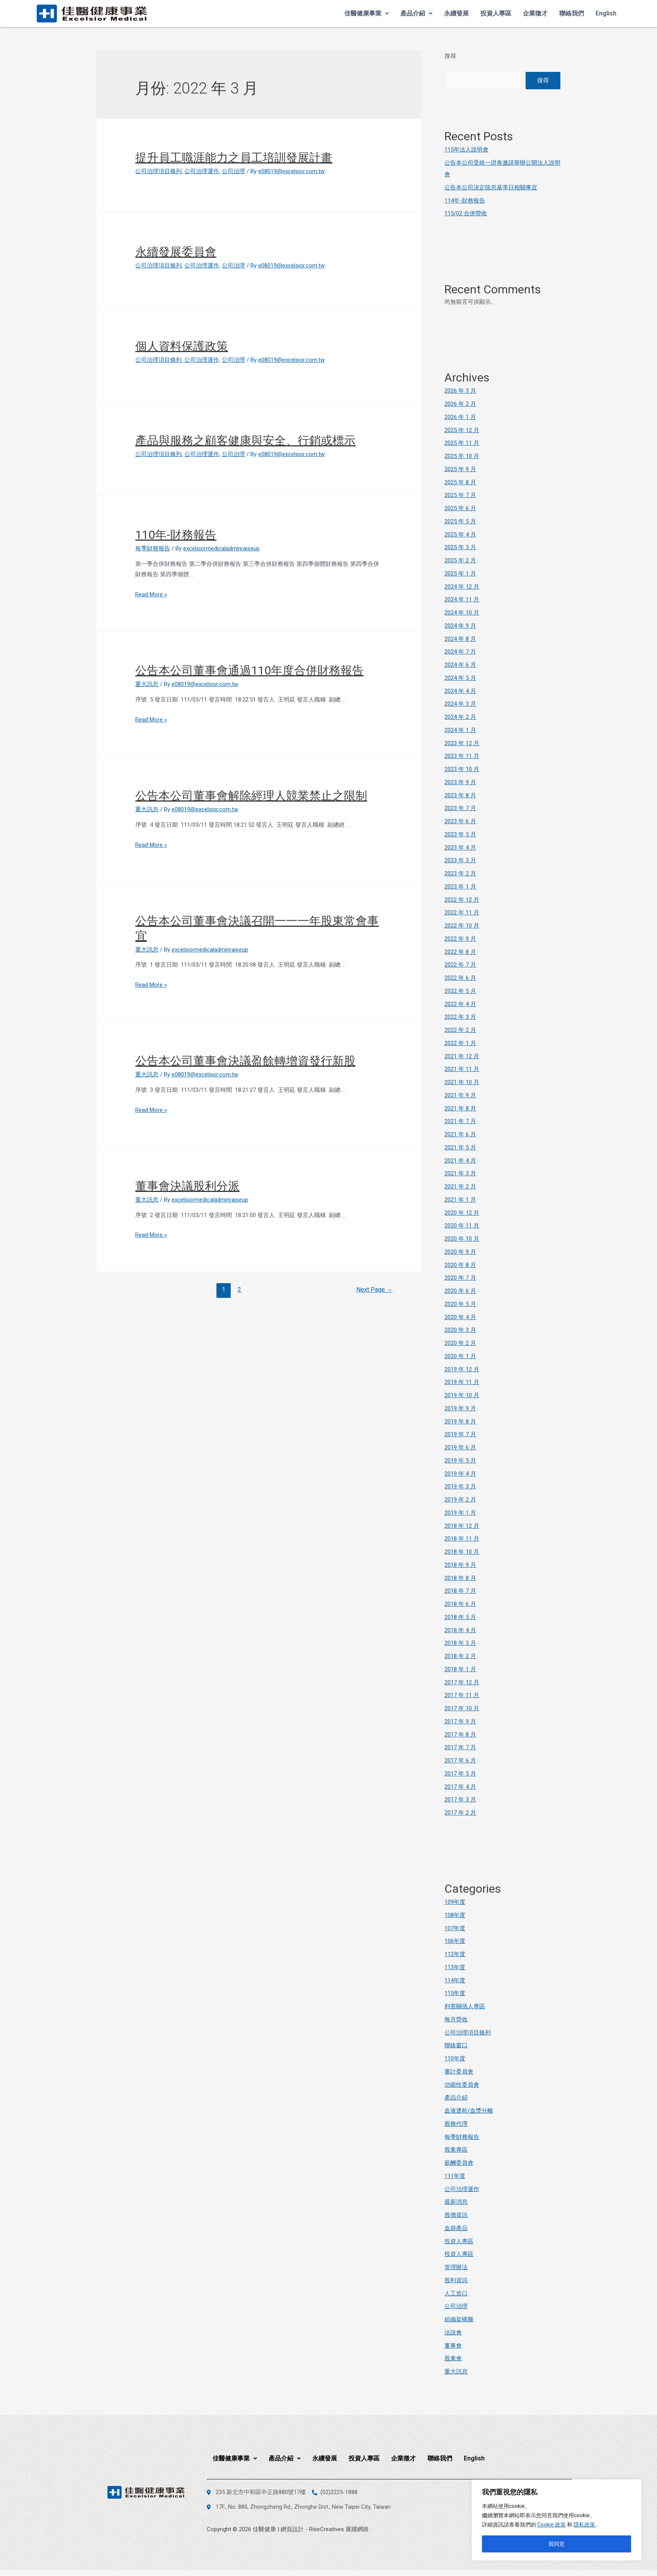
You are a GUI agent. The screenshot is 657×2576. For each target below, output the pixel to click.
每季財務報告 (152, 548)
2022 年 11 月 (461, 912)
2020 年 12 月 (461, 1212)
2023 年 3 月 (460, 860)
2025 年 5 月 (460, 521)
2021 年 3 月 (460, 1173)
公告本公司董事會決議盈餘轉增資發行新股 (245, 1061)
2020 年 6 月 (460, 1290)
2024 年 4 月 (460, 691)
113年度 (454, 1967)
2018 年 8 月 (460, 1578)
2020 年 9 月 (460, 1251)
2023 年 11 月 (461, 756)
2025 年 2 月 (460, 560)
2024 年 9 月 (460, 625)
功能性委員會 (461, 2084)
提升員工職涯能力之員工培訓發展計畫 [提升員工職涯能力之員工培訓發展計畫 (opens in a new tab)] (233, 157)
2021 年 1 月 (460, 1199)
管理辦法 (456, 2267)
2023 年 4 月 (460, 847)
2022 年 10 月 (461, 925)
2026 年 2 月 (460, 403)
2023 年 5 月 (460, 834)
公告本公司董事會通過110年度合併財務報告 (249, 670)
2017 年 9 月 (460, 1721)
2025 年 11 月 (461, 442)
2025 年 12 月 (461, 430)
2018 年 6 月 (460, 1603)
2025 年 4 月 (460, 534)
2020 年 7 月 (460, 1277)
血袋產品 (456, 2228)
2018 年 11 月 (461, 1538)
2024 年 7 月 (460, 651)
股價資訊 (456, 2215)
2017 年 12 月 (461, 1682)
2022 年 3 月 (460, 1016)
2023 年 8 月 (460, 795)
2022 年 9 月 (460, 938)
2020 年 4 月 (460, 1317)
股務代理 (456, 2123)
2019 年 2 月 (460, 1499)
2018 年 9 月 (460, 1564)
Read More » (151, 594)
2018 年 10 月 (461, 1551)
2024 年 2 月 (460, 716)
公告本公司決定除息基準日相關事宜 (490, 187)
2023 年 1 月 (460, 886)
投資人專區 (495, 13)
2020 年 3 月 (460, 1329)
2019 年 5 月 (460, 1460)
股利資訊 (456, 2280)
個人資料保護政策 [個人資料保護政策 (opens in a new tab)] (181, 346)
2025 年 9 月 (460, 469)
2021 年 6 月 (460, 1134)
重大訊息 (146, 684)
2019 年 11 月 (461, 1382)
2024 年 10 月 (461, 612)
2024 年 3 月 (460, 703)
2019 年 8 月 (460, 1421)
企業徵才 (535, 13)
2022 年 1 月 (460, 1043)
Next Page (374, 1289)
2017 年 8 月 (460, 1734)
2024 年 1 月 (460, 730)
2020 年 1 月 (460, 1356)
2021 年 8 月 (460, 1108)
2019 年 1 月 (460, 1512)
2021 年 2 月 (460, 1186)
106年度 (454, 1941)
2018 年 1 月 (460, 1669)
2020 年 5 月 (460, 1304)
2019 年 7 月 (460, 1434)
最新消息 (456, 2201)
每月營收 (456, 2019)
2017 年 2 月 (460, 1812)
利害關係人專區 (464, 2006)
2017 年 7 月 (460, 1747)
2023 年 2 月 (460, 873)
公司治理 (233, 171)
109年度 (454, 1901)
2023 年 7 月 (460, 808)
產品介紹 (416, 13)
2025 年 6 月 (460, 508)
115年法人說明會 (466, 149)
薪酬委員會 (458, 2162)
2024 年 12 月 (461, 586)
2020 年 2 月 (460, 1343)
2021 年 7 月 (460, 1121)
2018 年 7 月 (460, 1590)
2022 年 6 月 (460, 977)
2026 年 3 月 (460, 390)
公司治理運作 (201, 171)
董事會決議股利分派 (187, 1186)
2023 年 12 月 (461, 743)
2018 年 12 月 (461, 1525)
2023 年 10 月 (461, 769)
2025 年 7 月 (460, 495)
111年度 (454, 2175)
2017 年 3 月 (460, 1799)
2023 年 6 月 (460, 821)
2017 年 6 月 (460, 1760)
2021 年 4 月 (460, 1160)
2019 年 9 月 (460, 1408)
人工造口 (456, 2293)
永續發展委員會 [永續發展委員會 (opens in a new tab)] (175, 252)
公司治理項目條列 (158, 171)
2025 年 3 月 (460, 547)
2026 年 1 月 (460, 417)
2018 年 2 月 (460, 1656)
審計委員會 (458, 2071)
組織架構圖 (458, 2319)
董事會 (453, 2345)
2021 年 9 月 (460, 1095)
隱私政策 (584, 2525)
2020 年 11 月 (461, 1225)
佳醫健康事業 (366, 13)
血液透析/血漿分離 (468, 2110)
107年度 (454, 1928)
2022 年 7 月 (460, 964)
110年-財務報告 (175, 534)
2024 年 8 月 (460, 638)
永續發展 (456, 13)
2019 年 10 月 (461, 1395)
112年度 (454, 1954)
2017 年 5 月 (460, 1773)
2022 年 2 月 (460, 1030)
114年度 (454, 1980)
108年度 (454, 1915)
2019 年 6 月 (460, 1447)
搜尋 (450, 56)
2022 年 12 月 (461, 899)
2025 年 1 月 (460, 573)
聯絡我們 (571, 13)
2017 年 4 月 (460, 1786)
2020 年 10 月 (461, 1238)
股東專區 (456, 2149)
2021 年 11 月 (461, 1069)
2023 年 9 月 (460, 782)
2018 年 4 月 (460, 1630)
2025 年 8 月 (460, 482)
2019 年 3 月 (460, 1486)
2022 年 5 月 (460, 990)
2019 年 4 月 (460, 1473)
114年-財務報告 (464, 200)
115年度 (454, 1993)
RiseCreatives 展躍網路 (339, 2529)
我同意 (556, 2544)
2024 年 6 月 (460, 664)
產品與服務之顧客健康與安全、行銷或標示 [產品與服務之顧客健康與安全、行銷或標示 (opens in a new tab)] (245, 440)
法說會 (453, 2332)
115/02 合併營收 (465, 213)
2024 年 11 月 (461, 599)
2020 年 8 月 (460, 1265)
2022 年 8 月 (460, 951)
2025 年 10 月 (461, 456)
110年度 (454, 2058)
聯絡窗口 (456, 2045)
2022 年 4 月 (460, 1004)
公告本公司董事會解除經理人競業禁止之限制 (251, 795)
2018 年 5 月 (460, 1617)
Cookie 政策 (551, 2525)
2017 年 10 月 (461, 1708)
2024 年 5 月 (460, 677)
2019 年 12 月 (461, 1369)
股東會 (453, 2358)
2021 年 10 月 (461, 1082)
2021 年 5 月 (460, 1147)
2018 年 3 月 (460, 1643)
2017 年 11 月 (461, 1695)
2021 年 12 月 (461, 1056)
